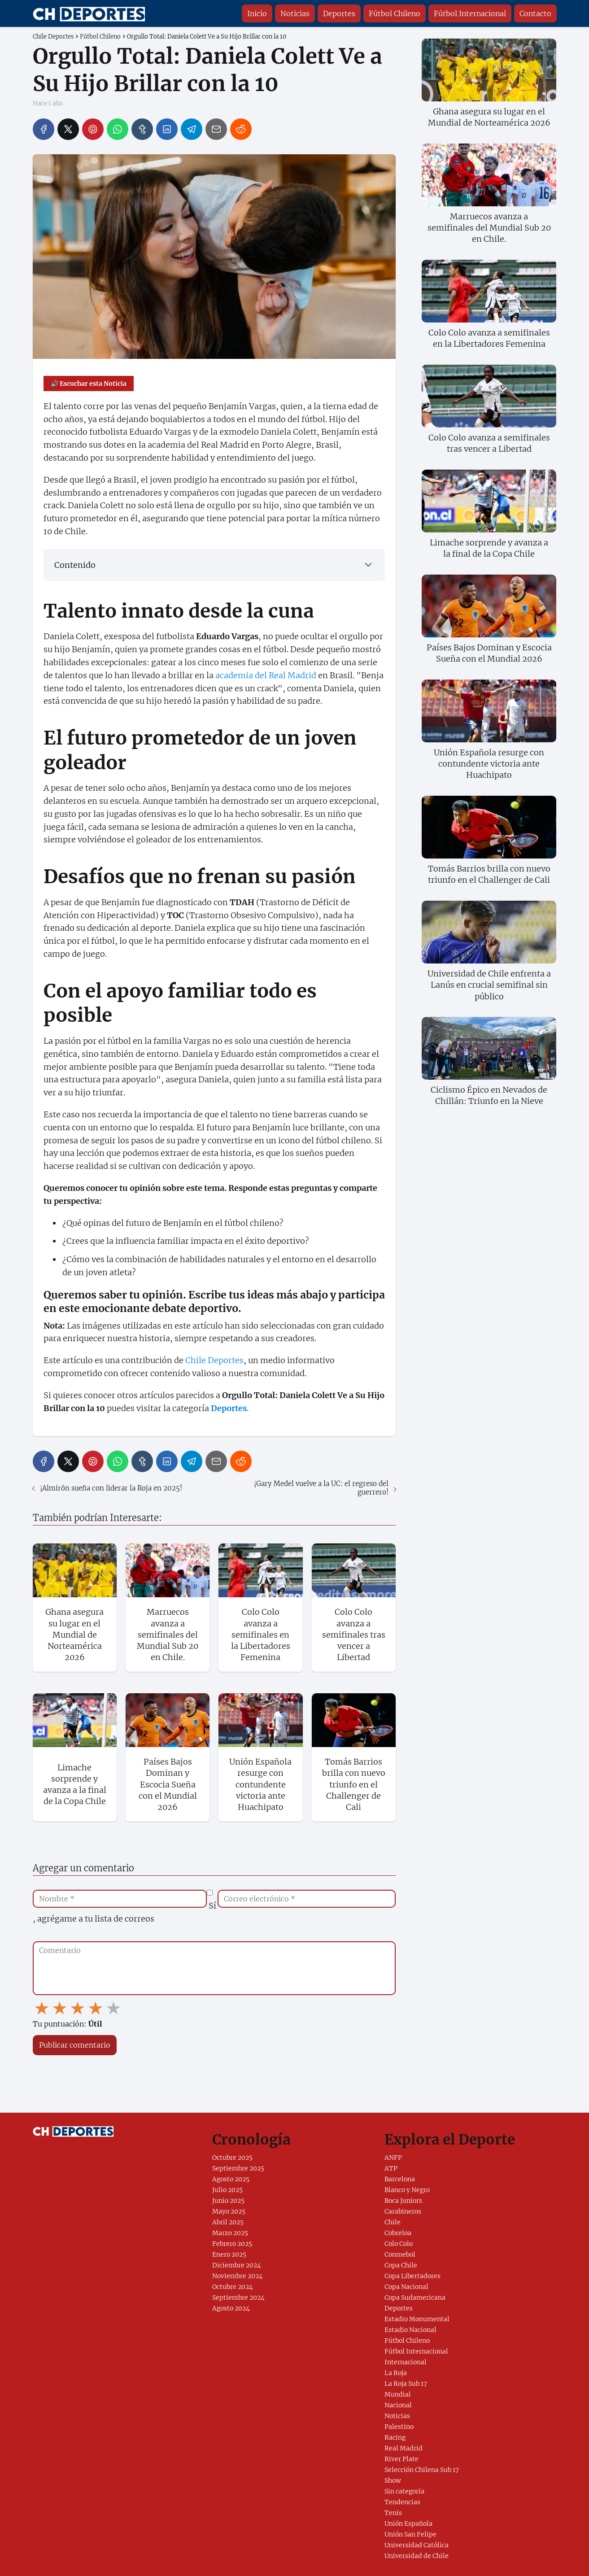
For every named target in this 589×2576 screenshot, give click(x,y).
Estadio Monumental (416, 2319)
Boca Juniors (403, 2201)
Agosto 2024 (231, 2308)
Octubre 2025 (232, 2157)
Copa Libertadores (412, 2276)
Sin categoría (404, 2491)
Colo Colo (398, 2244)
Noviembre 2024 (237, 2276)
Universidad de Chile (416, 2556)
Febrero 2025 (232, 2244)
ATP (390, 2168)
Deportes (339, 13)
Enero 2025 (229, 2254)
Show (392, 2480)
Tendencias (402, 2502)
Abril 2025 (228, 2222)
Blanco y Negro (407, 2190)
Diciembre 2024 (236, 2265)
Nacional (398, 2405)
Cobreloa (397, 2233)
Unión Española (408, 2523)
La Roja (395, 2373)
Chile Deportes (214, 1360)
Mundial (397, 2394)
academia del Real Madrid (265, 675)
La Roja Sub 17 (405, 2384)
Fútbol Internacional (470, 13)
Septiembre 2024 (238, 2297)
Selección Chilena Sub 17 (421, 2470)
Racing (395, 2437)
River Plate (401, 2459)
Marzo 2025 (230, 2233)
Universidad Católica (416, 2545)
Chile (392, 2222)
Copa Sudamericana (414, 2297)
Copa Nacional (406, 2287)
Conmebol (399, 2254)
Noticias (295, 13)
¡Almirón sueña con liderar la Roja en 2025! (111, 1488)
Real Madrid (403, 2448)
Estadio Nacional (410, 2330)
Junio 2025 (228, 2201)
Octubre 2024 (232, 2287)
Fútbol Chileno (394, 13)
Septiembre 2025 (238, 2168)
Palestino (399, 2427)
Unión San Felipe (410, 2534)
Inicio (257, 13)
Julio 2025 (227, 2190)
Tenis (393, 2513)
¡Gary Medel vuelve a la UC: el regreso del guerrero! (321, 1487)
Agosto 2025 (230, 2179)
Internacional (405, 2362)
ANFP (393, 2157)
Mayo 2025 (228, 2211)
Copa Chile (400, 2265)
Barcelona (399, 2179)
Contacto (535, 13)
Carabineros (402, 2211)
